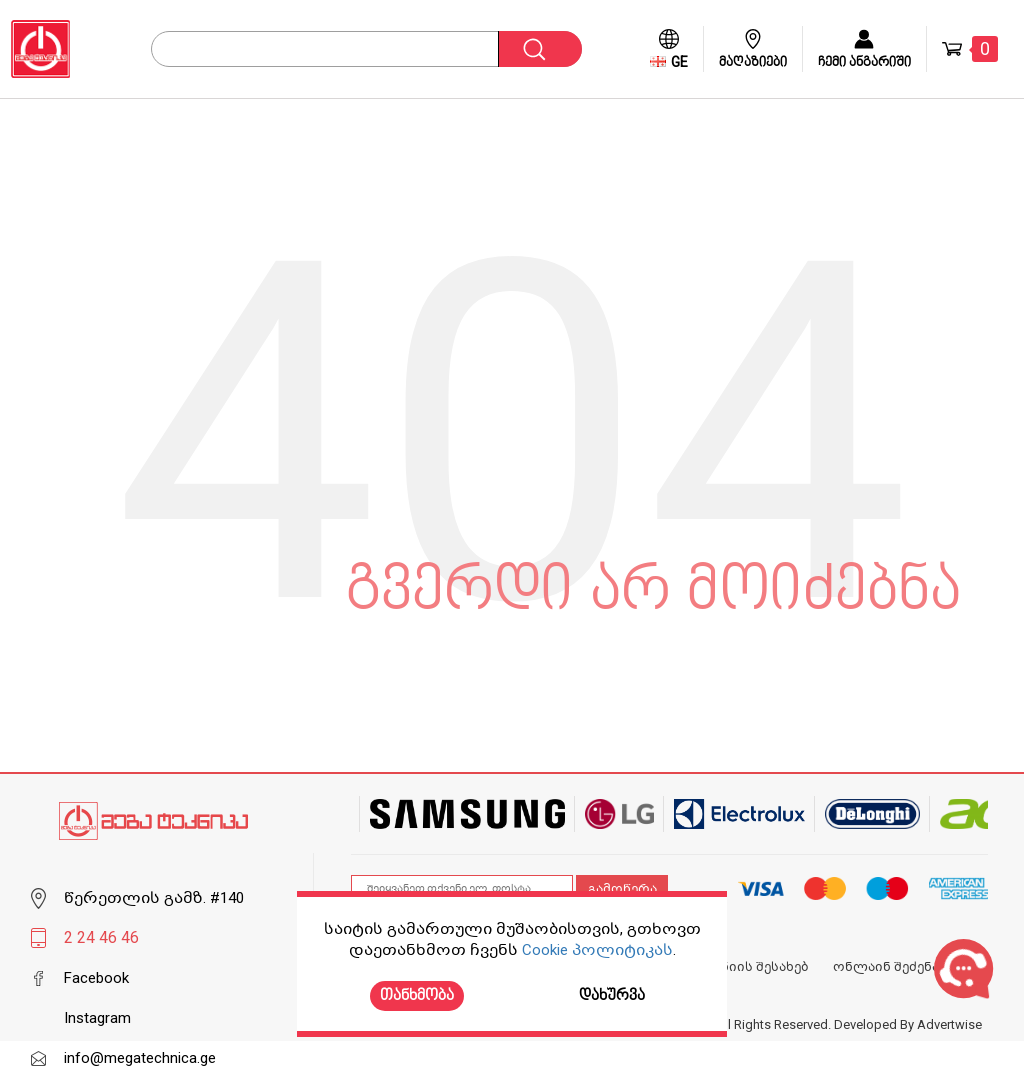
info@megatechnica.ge (140, 1058)
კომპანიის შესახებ (743, 967)
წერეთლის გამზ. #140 (154, 898)
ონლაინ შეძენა (886, 967)
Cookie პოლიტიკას (597, 950)
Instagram (97, 1018)
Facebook (96, 978)
